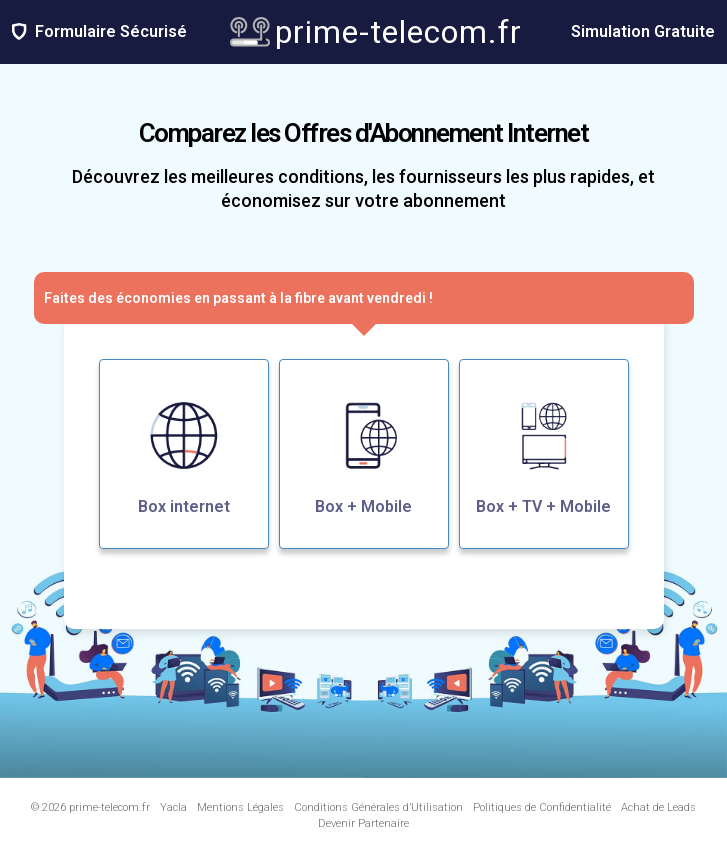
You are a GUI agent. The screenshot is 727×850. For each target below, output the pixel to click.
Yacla (173, 807)
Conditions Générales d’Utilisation (378, 807)
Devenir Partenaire (363, 823)
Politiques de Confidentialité (542, 807)
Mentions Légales (240, 807)
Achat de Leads (658, 807)
